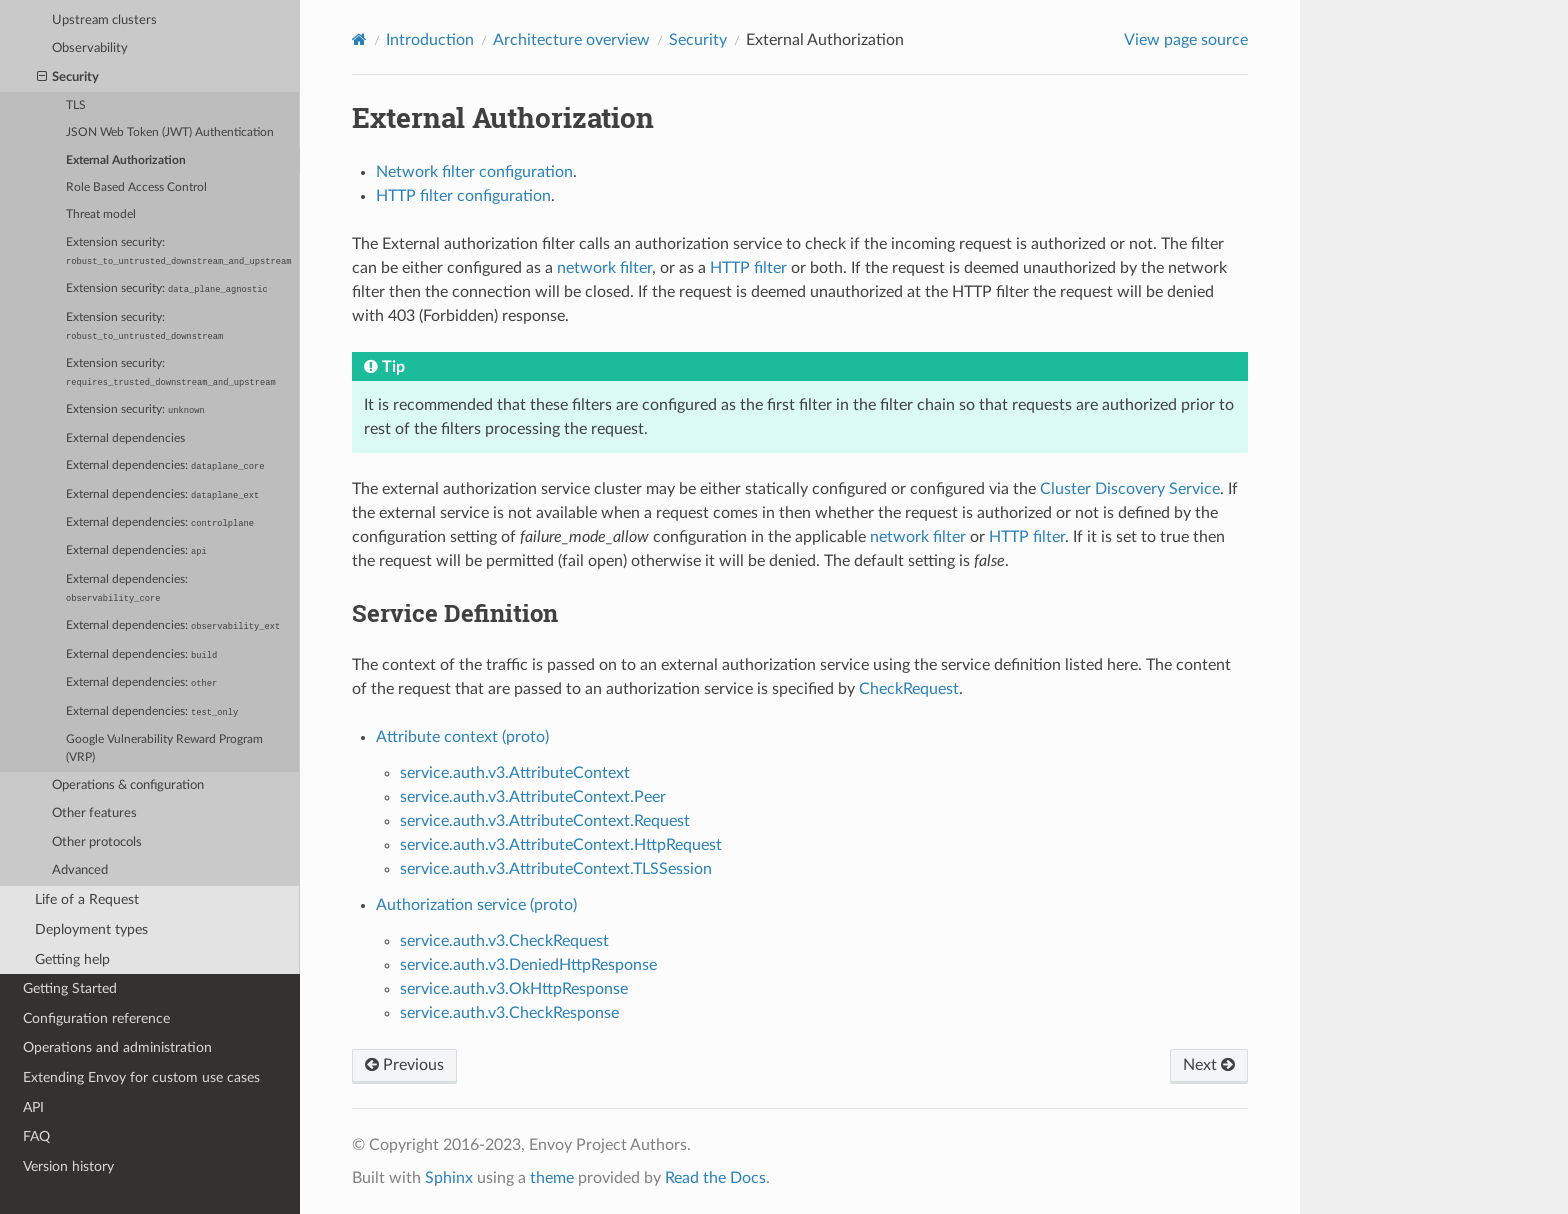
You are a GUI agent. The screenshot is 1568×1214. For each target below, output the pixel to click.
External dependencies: (165, 466)
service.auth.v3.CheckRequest (504, 941)
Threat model (101, 214)
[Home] (359, 39)
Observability (90, 48)
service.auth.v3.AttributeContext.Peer (533, 797)
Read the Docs (715, 1178)
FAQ (36, 1136)
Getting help (72, 959)
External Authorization (126, 160)
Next (1209, 1065)
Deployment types (91, 929)
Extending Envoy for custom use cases (141, 1077)
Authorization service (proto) (476, 905)
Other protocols (97, 842)
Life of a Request (87, 899)
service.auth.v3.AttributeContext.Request (545, 821)
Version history (68, 1166)
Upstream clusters (104, 20)
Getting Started (70, 988)
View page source (1186, 40)
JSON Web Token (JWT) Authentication (170, 132)
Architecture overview (571, 40)
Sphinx (449, 1178)
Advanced (80, 870)
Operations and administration (117, 1047)
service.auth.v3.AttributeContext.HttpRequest (561, 845)
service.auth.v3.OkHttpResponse (514, 989)
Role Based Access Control (136, 187)
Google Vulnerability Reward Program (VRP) (164, 748)
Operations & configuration (128, 785)
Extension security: (178, 252)
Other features (94, 813)
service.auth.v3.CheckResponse (509, 1013)
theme (552, 1178)
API (33, 1107)
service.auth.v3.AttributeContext (515, 773)
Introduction (430, 40)
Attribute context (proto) (462, 737)
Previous (404, 1065)
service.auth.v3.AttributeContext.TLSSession (556, 869)
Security (68, 78)
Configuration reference (96, 1018)
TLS (76, 105)
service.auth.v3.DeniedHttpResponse (528, 965)
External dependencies (125, 438)
